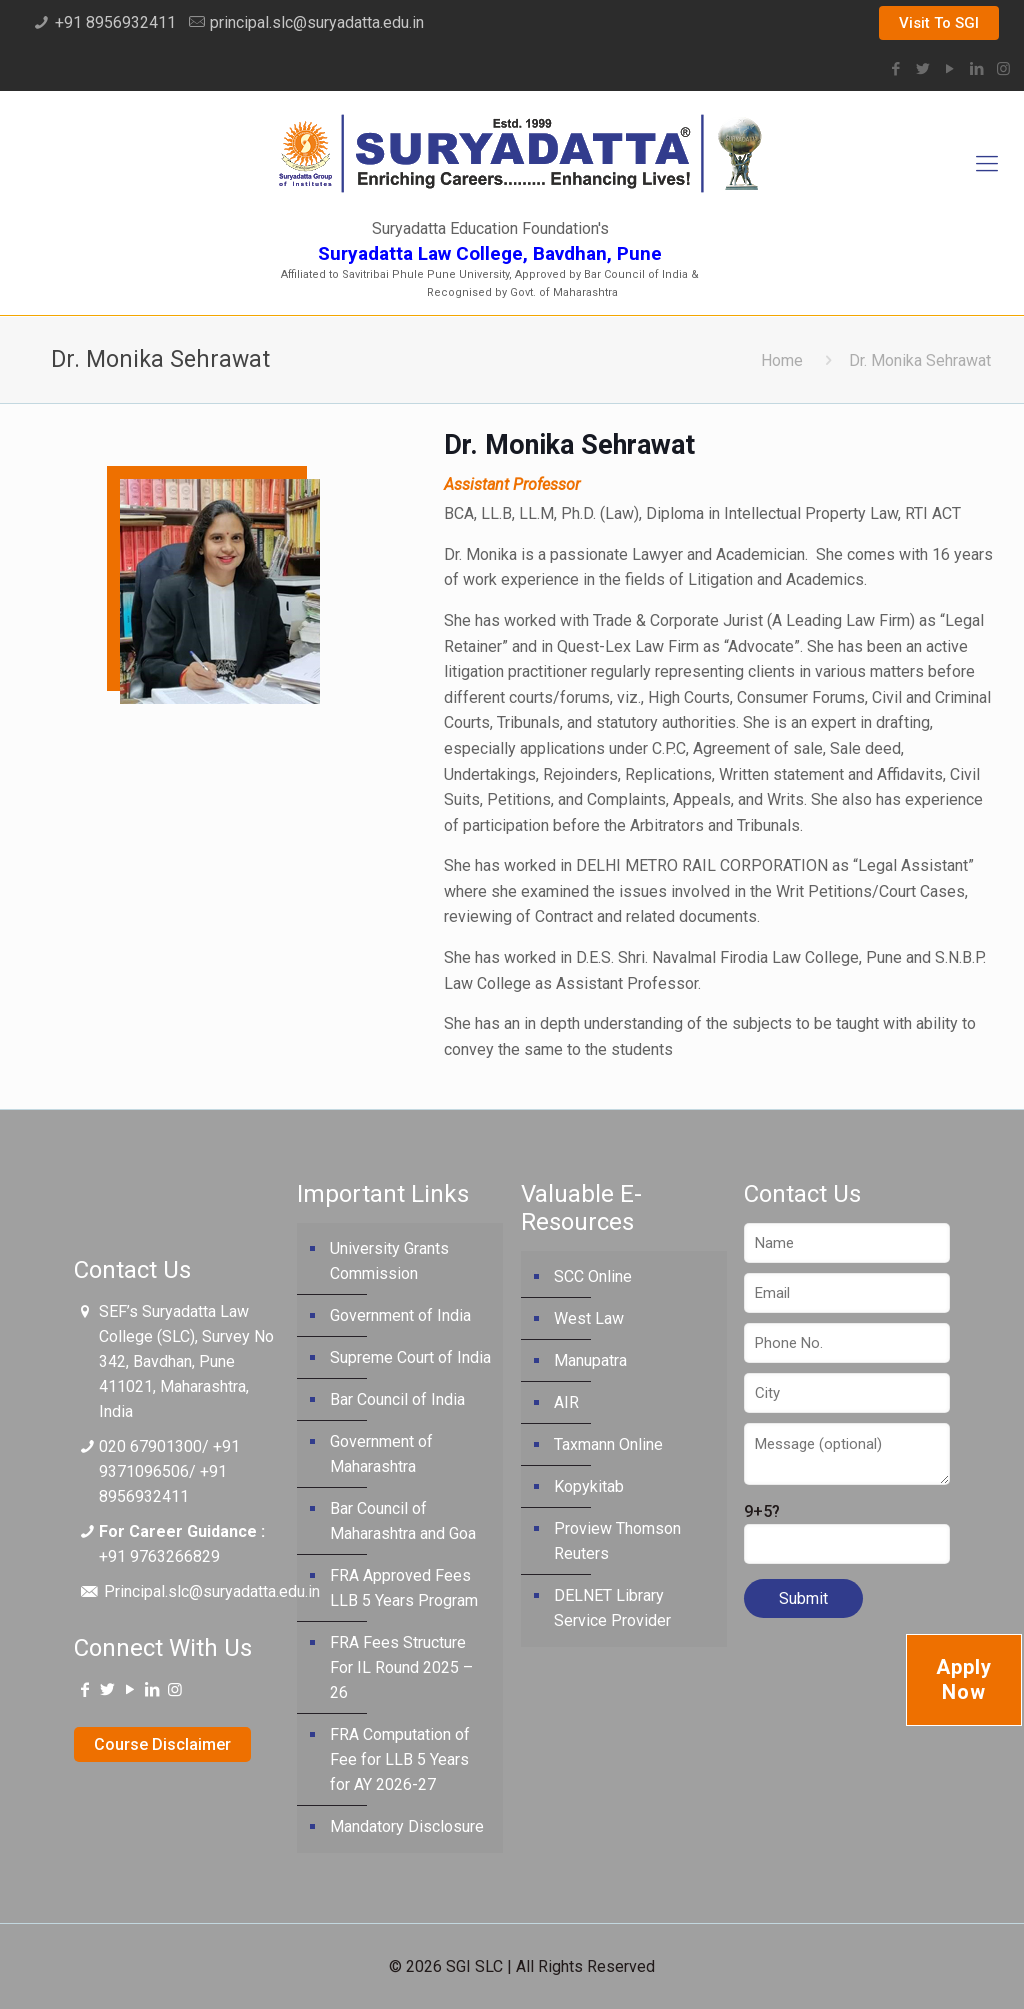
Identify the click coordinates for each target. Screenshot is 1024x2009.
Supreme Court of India (410, 1357)
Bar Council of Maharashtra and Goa (403, 1521)
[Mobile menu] (987, 164)
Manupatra (590, 1360)
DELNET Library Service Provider (612, 1608)
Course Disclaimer (162, 1744)
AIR (566, 1402)
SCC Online (593, 1276)
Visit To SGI (939, 23)
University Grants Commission (389, 1261)
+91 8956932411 (115, 22)
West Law (589, 1318)
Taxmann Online (608, 1444)
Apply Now (964, 1679)
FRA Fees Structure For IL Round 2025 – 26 (401, 1667)
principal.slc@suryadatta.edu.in (317, 22)
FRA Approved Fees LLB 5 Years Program (404, 1588)
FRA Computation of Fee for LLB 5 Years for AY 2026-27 (400, 1759)
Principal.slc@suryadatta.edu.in (212, 1591)
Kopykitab (589, 1486)
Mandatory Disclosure (407, 1826)
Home (782, 360)
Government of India (400, 1315)
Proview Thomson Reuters (617, 1541)
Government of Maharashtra (381, 1454)
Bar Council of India (397, 1399)
